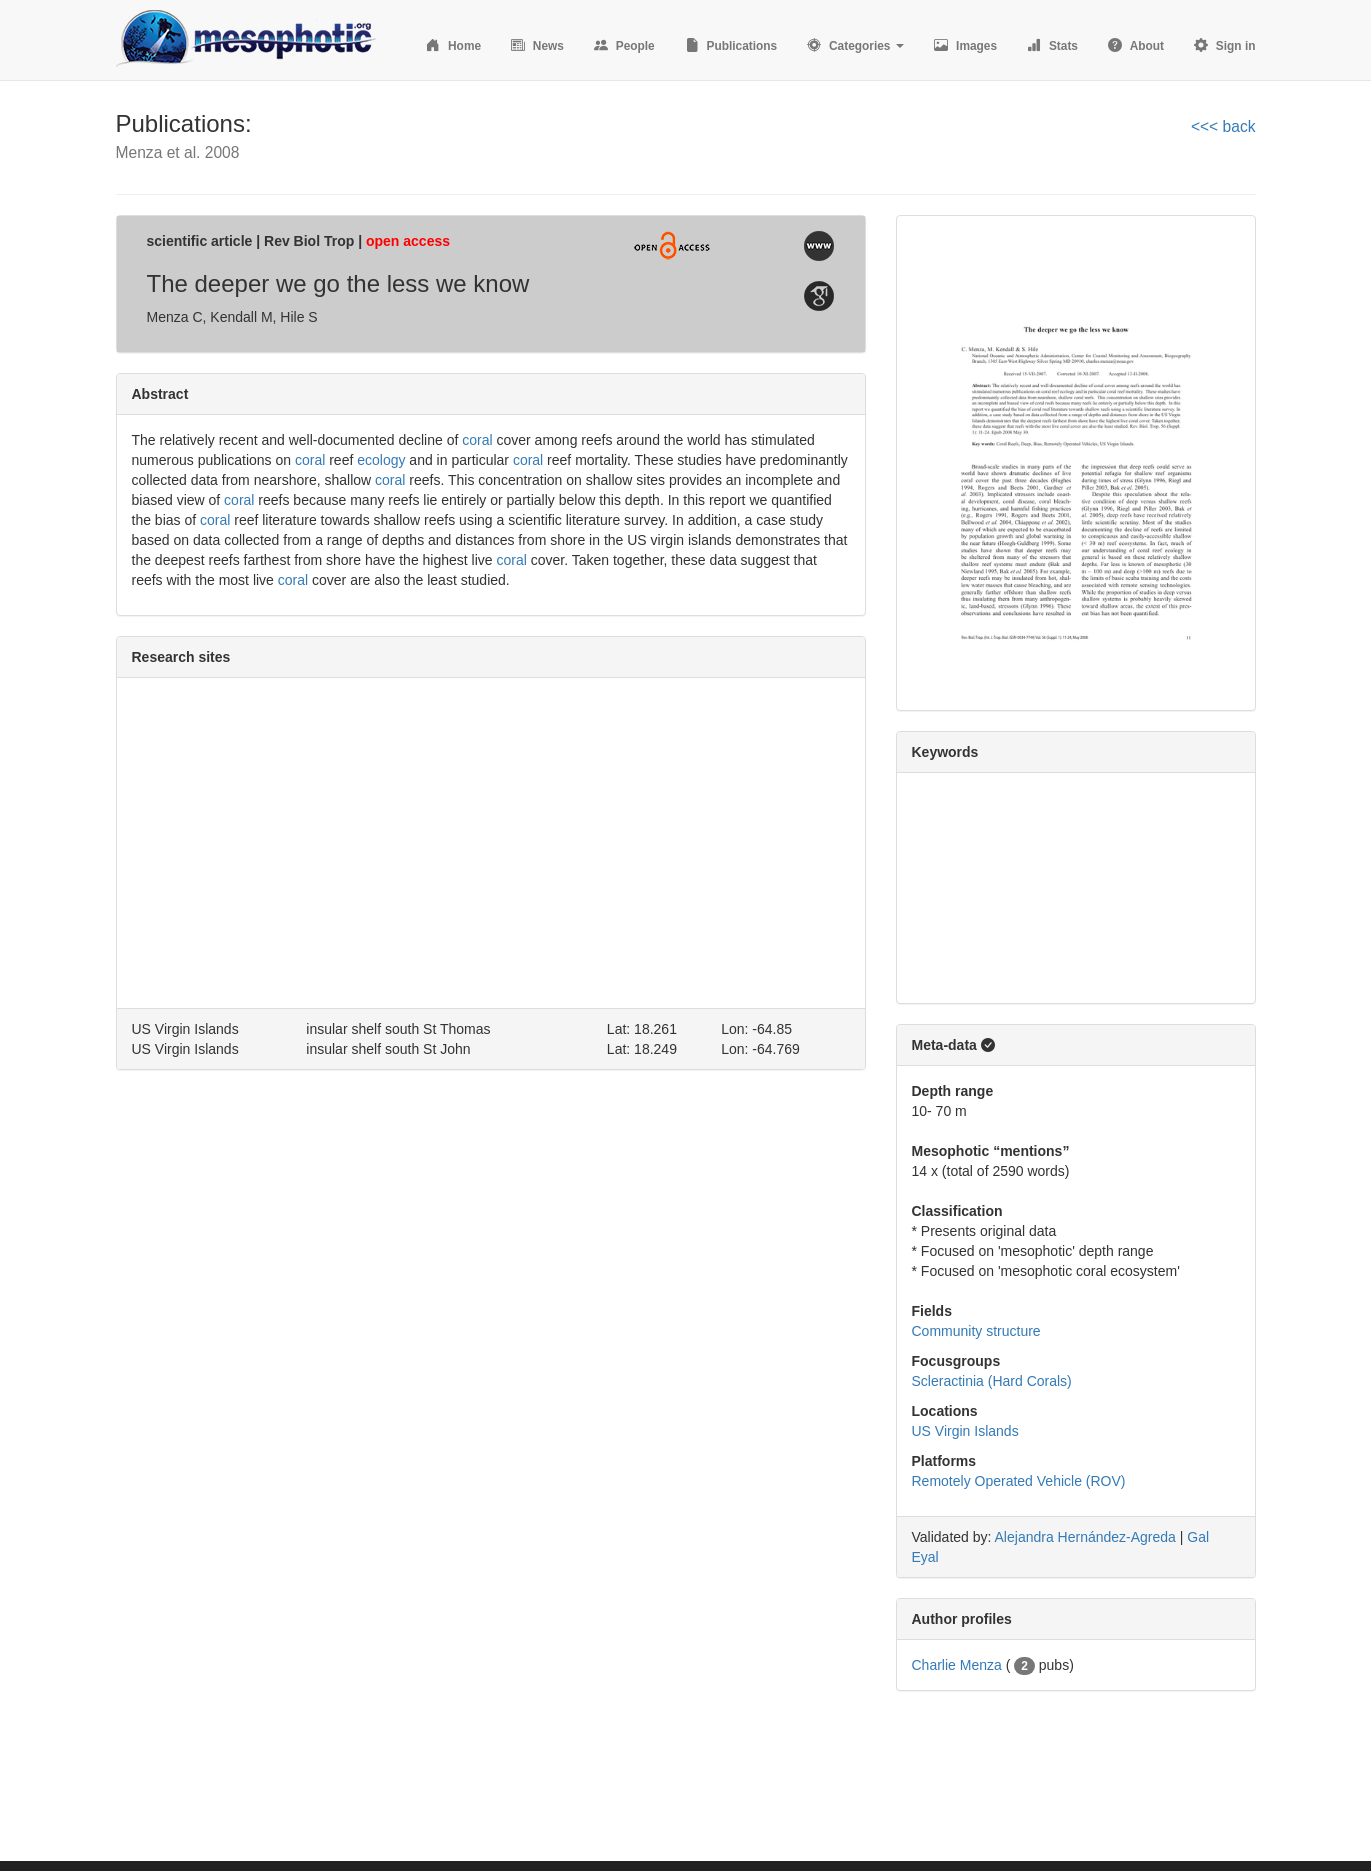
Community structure (976, 1331)
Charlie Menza (957, 1665)
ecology (381, 460)
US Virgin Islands (965, 1431)
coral (477, 440)
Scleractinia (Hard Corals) (992, 1381)
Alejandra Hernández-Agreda (1085, 1537)
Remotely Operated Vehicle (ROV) (1019, 1481)
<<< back (1223, 126)
